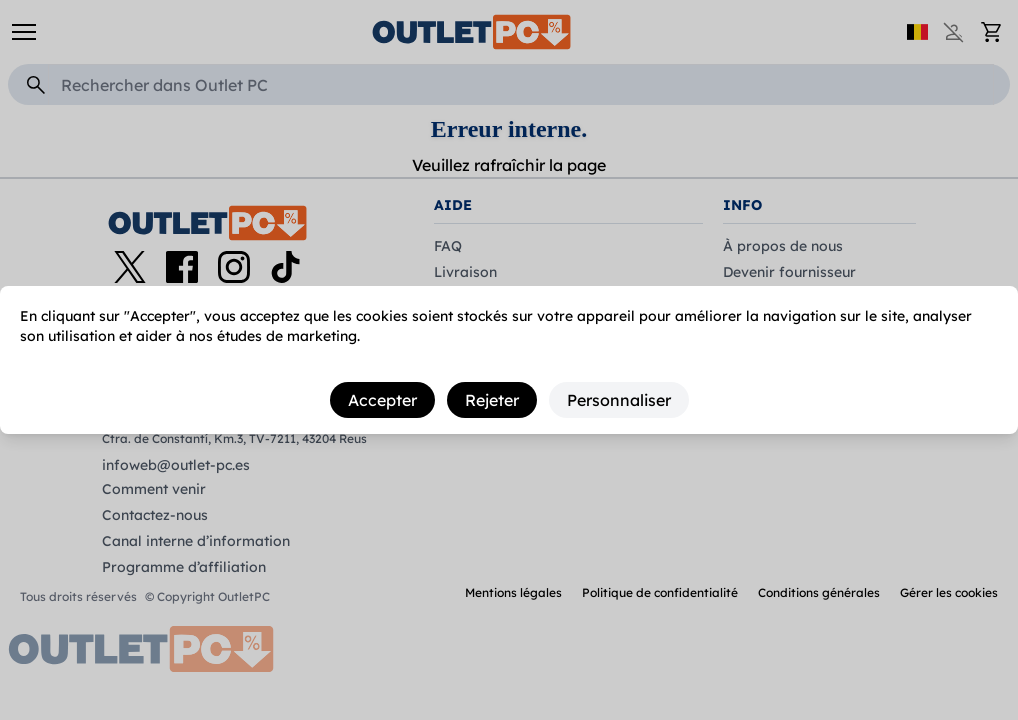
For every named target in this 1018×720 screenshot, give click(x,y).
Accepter (382, 400)
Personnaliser (619, 400)
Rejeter (492, 400)
